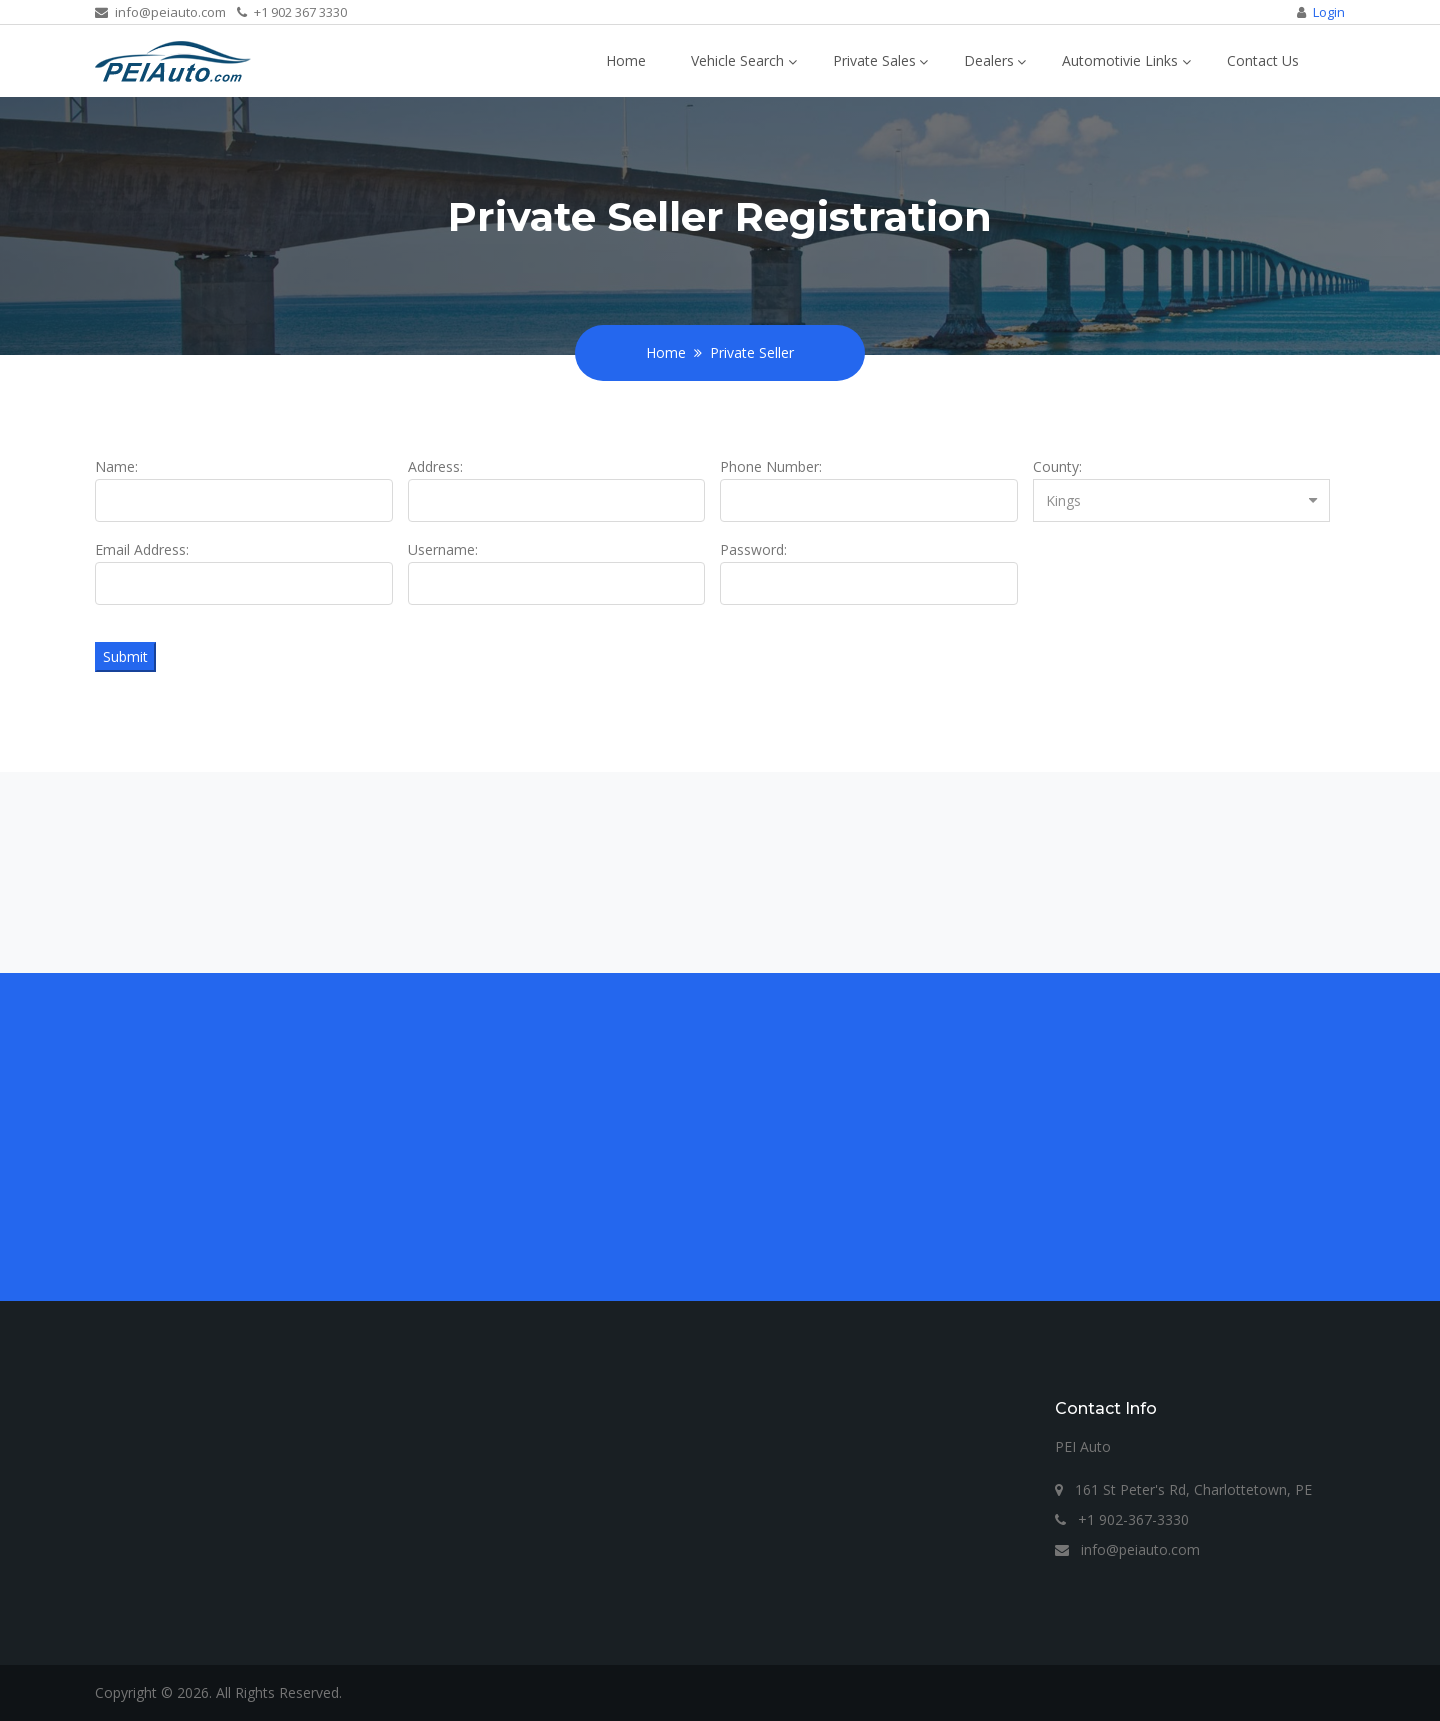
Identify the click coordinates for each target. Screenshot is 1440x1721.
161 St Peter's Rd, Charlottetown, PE (1183, 1489)
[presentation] (1185, 577)
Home (626, 60)
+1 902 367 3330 (292, 12)
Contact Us (1263, 60)
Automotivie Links (1120, 60)
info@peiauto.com (160, 12)
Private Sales (874, 60)
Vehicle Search (737, 60)
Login (1329, 12)
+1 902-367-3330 (1122, 1519)
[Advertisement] (695, 1137)
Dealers (989, 60)
